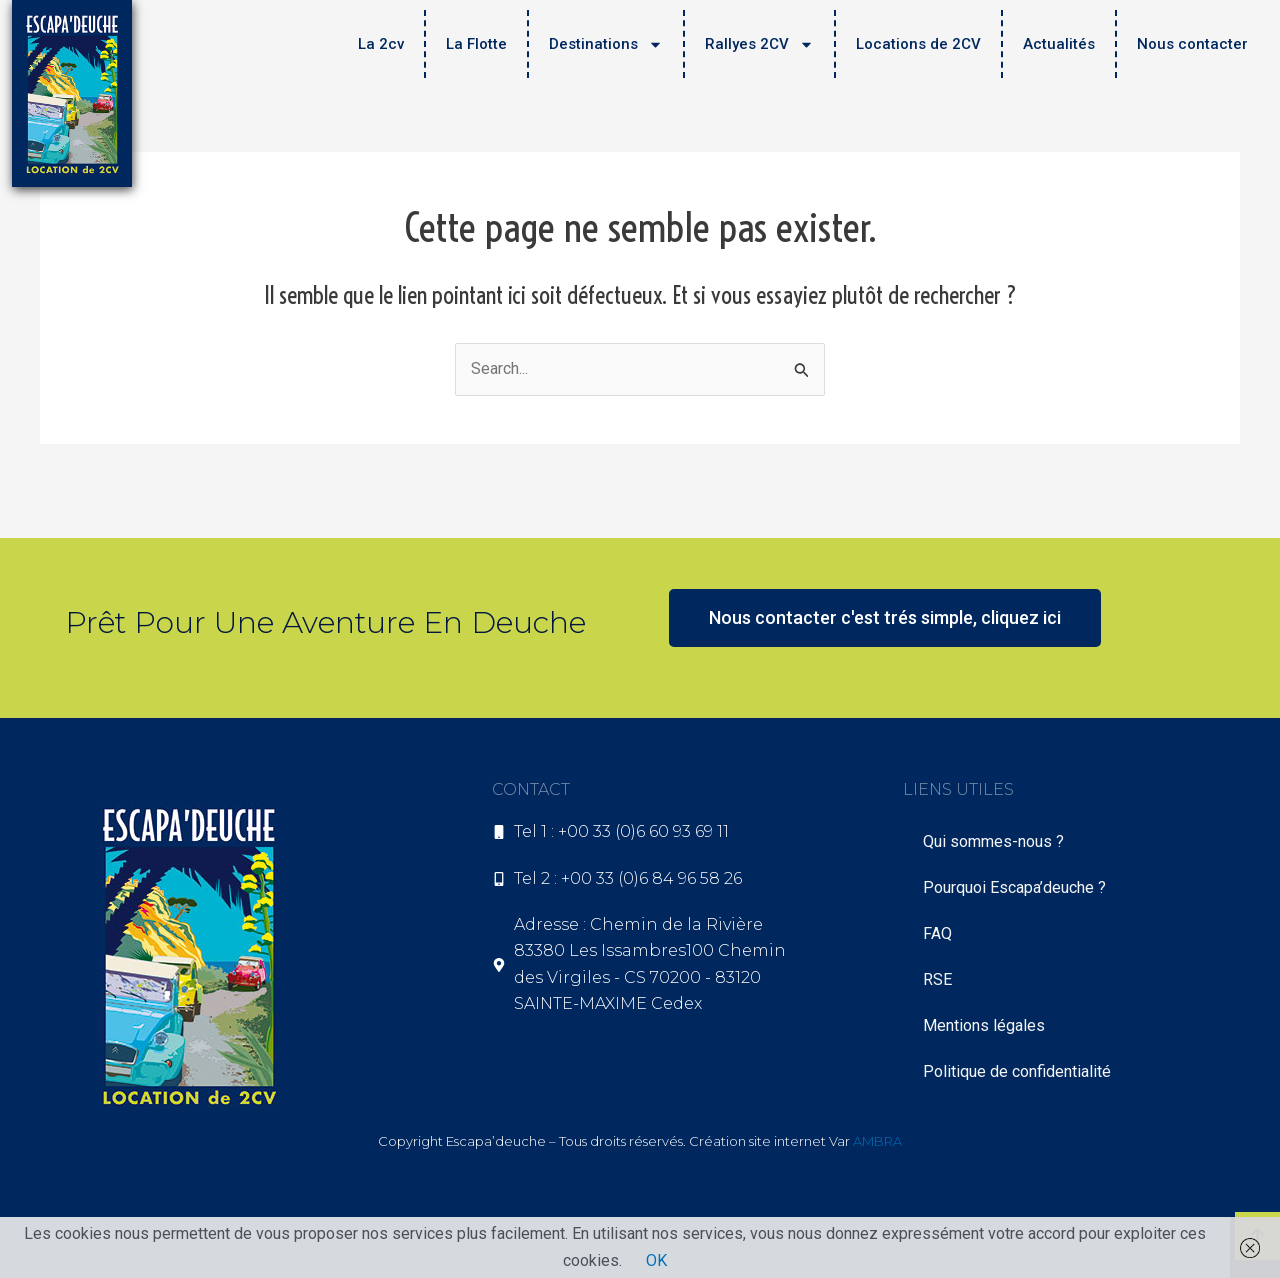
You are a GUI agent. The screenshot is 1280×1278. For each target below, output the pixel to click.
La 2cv (381, 44)
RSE (937, 979)
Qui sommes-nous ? (993, 841)
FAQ (937, 933)
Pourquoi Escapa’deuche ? (1014, 887)
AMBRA (877, 1141)
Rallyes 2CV (759, 44)
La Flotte (476, 44)
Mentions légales (984, 1025)
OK (656, 1260)
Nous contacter (1192, 44)
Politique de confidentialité (1017, 1071)
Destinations (606, 44)
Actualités (1059, 44)
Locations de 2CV (918, 44)
